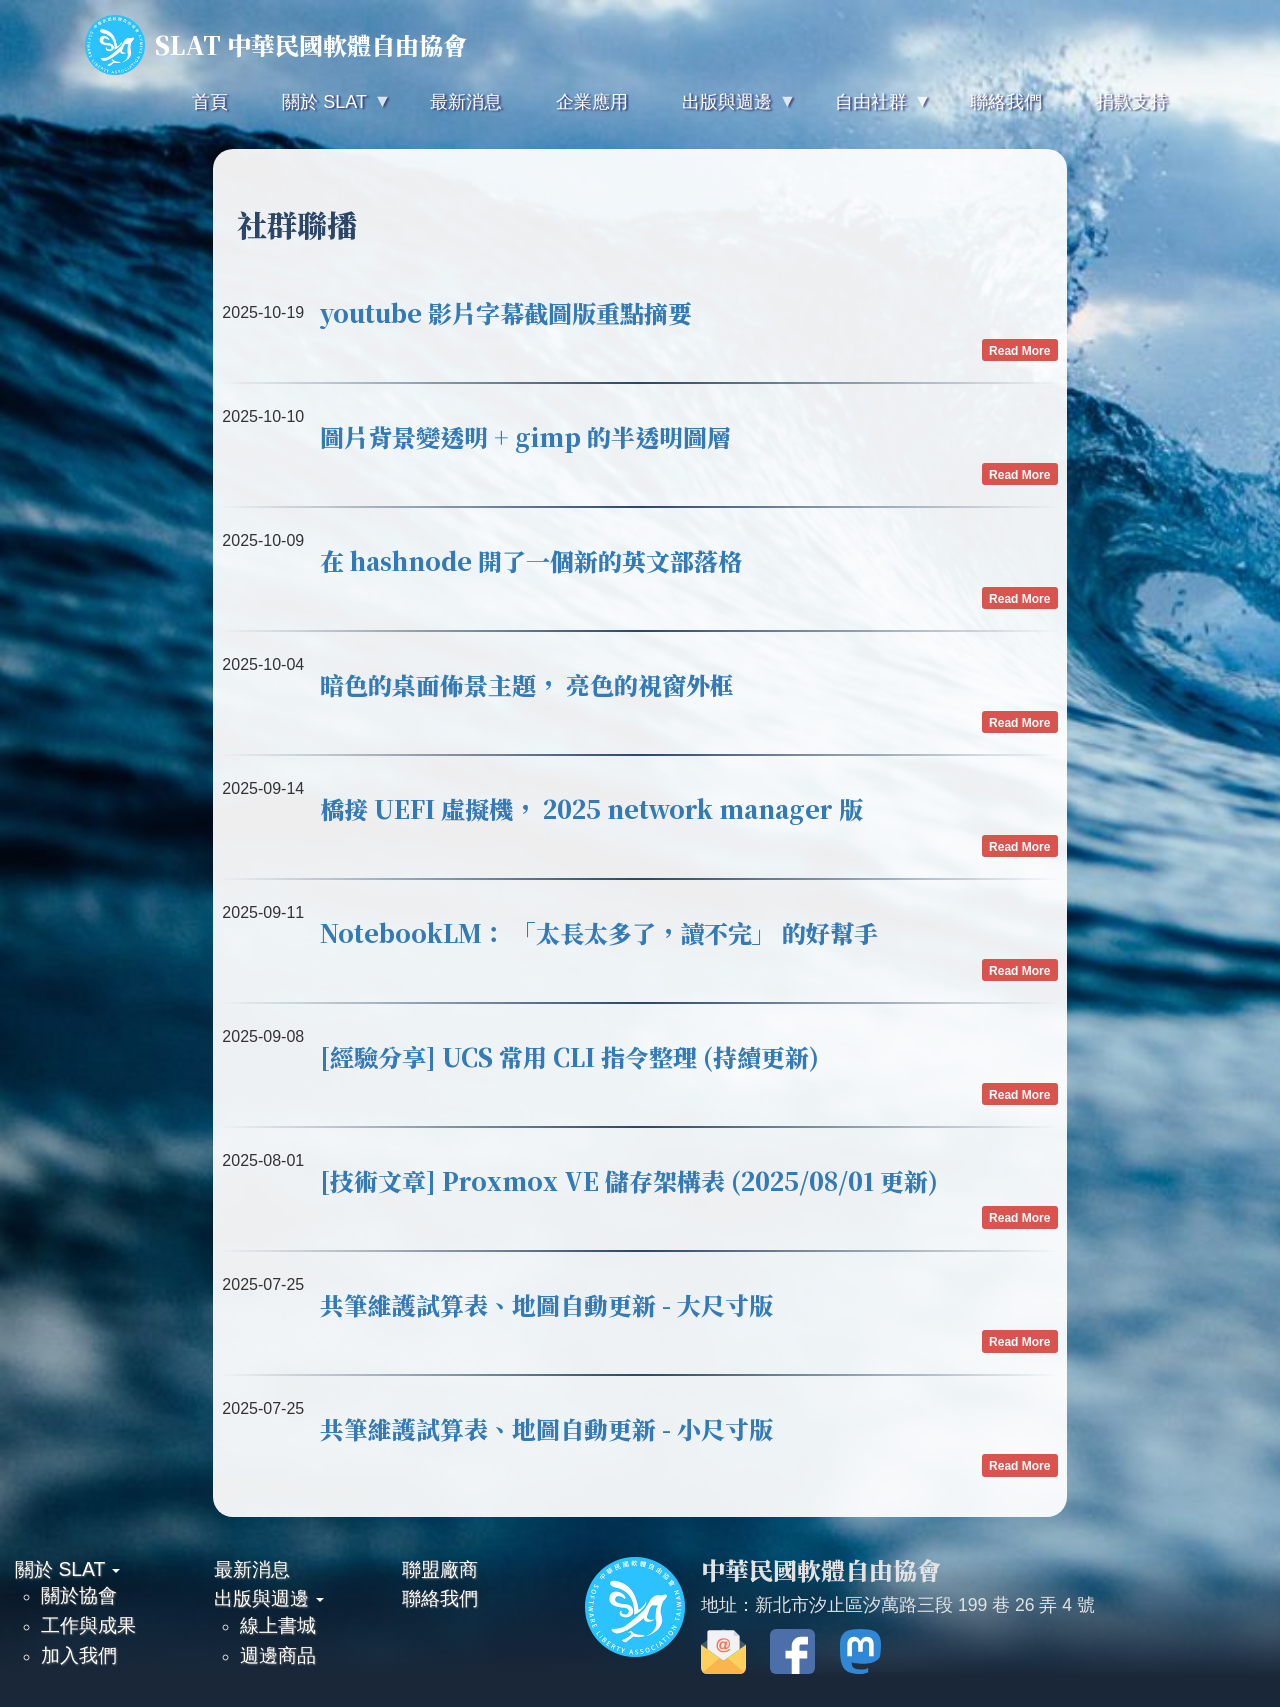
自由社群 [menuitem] (869, 110)
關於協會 (79, 1595)
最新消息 (252, 1569)
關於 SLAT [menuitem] (322, 110)
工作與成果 (88, 1625)
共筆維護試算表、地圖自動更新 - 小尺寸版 (546, 1428)
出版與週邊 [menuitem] (725, 110)
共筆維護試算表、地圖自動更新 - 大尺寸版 (546, 1304)
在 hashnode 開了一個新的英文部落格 (531, 560)
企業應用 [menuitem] (592, 102)
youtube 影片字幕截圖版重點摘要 (506, 312)
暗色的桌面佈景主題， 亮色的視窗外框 (527, 684)
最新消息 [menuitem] (466, 102)
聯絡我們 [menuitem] (1006, 102)
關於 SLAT (67, 1569)
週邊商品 (278, 1655)
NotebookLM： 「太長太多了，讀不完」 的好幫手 (599, 932)
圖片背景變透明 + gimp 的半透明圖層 (525, 436)
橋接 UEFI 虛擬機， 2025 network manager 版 (591, 808)
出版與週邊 (269, 1598)
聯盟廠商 (440, 1569)
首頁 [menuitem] (210, 102)
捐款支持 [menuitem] (1132, 102)
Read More (1019, 350)
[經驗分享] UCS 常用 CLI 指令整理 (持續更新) (569, 1056)
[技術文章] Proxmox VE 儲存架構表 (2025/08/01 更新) (629, 1180)
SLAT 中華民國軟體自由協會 (276, 45)
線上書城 (278, 1625)
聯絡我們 (440, 1598)
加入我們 (79, 1655)
